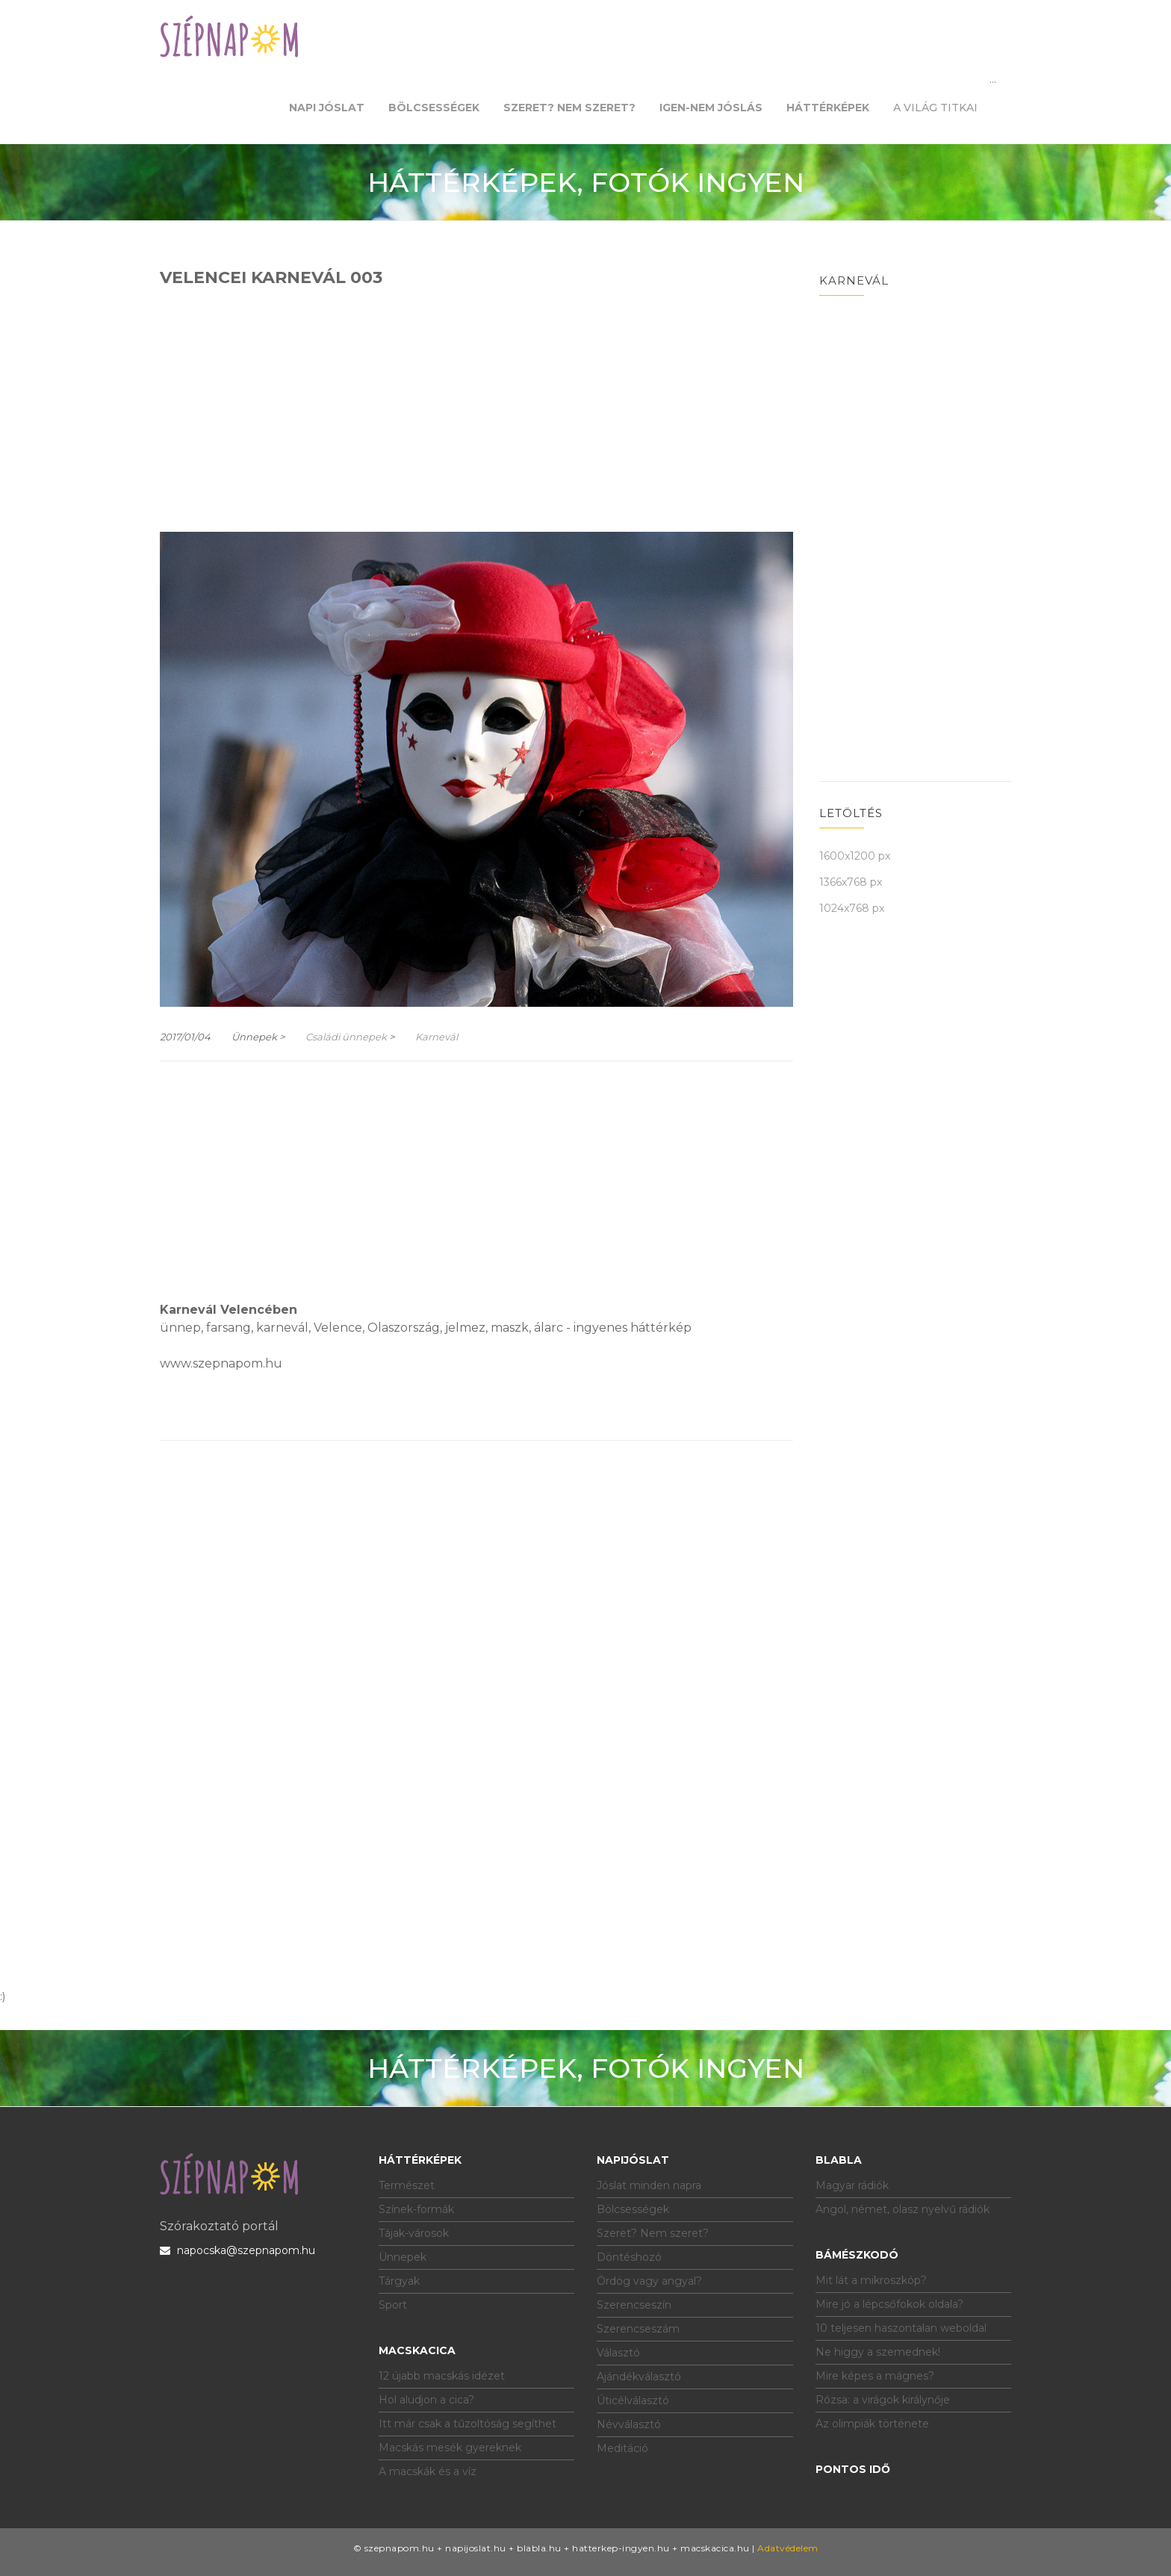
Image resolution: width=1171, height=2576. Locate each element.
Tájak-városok (414, 2233)
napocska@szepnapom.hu (237, 2250)
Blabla (839, 2160)
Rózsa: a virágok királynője (883, 2399)
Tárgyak (399, 2281)
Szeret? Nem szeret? (653, 2233)
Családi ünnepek (346, 1037)
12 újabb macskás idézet (442, 2376)
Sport (393, 2305)
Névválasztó (629, 2424)
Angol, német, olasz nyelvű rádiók (903, 2209)
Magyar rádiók (852, 2185)
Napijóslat (633, 2160)
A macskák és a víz (427, 2471)
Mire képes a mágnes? (875, 2376)
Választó (618, 2352)
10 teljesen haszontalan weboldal (901, 2328)
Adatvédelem (788, 2548)
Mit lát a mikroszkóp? (871, 2280)
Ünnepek (402, 2257)
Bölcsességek (633, 2209)
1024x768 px (851, 908)
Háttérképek (420, 2160)
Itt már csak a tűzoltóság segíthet (467, 2423)
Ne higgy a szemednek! (878, 2352)
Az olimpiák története (872, 2423)
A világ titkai (935, 107)
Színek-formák (416, 2209)
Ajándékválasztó (639, 2376)
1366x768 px (850, 882)
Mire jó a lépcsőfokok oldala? (889, 2304)
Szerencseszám (638, 2329)
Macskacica (417, 2350)
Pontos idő (853, 2469)
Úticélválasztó (633, 2400)
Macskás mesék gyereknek (450, 2447)
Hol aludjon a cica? (426, 2399)
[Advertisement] (476, 407)
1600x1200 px (854, 856)
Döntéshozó (629, 2257)
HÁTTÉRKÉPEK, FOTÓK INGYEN (585, 182)
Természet (407, 2185)
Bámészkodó (857, 2255)
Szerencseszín (634, 2305)
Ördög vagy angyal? (649, 2281)
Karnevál (436, 1037)
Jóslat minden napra (649, 2185)
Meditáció (622, 2448)
